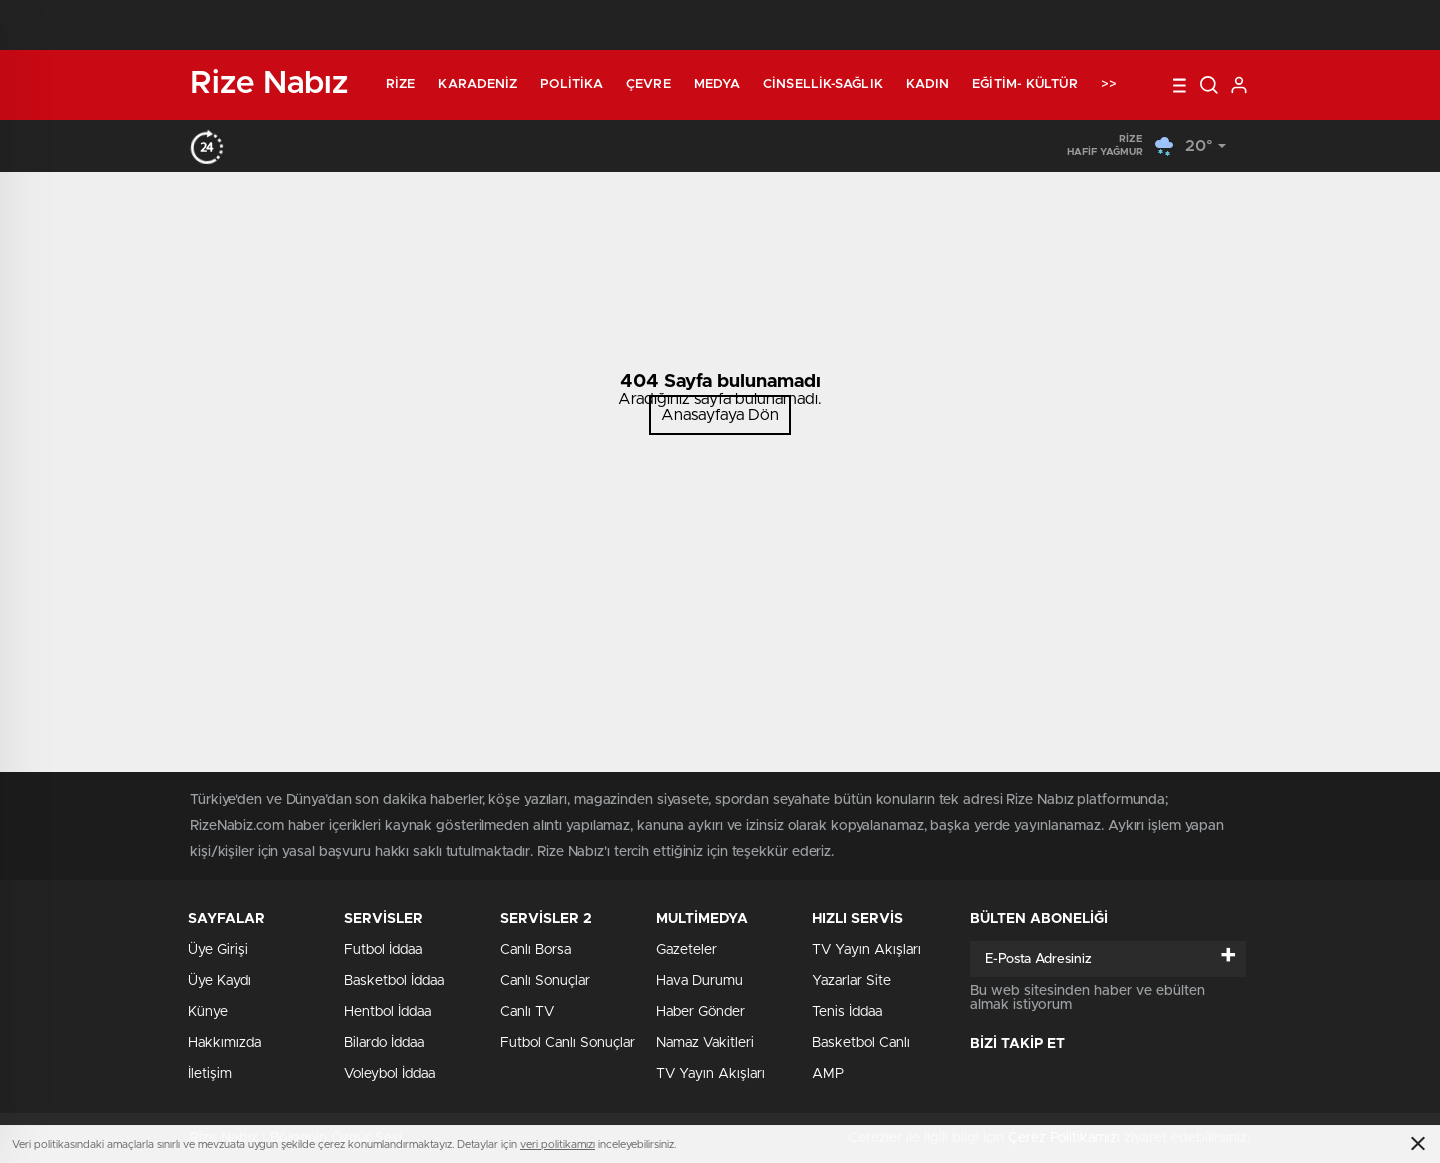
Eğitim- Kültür (1024, 84)
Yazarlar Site (851, 981)
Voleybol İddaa (389, 1074)
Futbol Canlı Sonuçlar (567, 1043)
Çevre (648, 84)
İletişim (210, 1074)
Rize (400, 84)
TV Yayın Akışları (710, 1074)
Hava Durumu (699, 981)
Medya (717, 84)
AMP (828, 1074)
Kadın (928, 84)
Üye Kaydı (219, 981)
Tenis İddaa (847, 1012)
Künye (208, 1012)
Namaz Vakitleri (705, 1043)
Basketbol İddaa (394, 981)
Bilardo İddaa (384, 1043)
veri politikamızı (557, 1144)
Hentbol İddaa (387, 1012)
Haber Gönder (700, 1012)
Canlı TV (527, 1012)
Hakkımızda (224, 1043)
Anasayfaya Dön (720, 415)
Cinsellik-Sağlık (823, 84)
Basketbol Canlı (861, 1043)
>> (1109, 84)
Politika (571, 84)
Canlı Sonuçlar (545, 981)
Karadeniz (477, 84)
